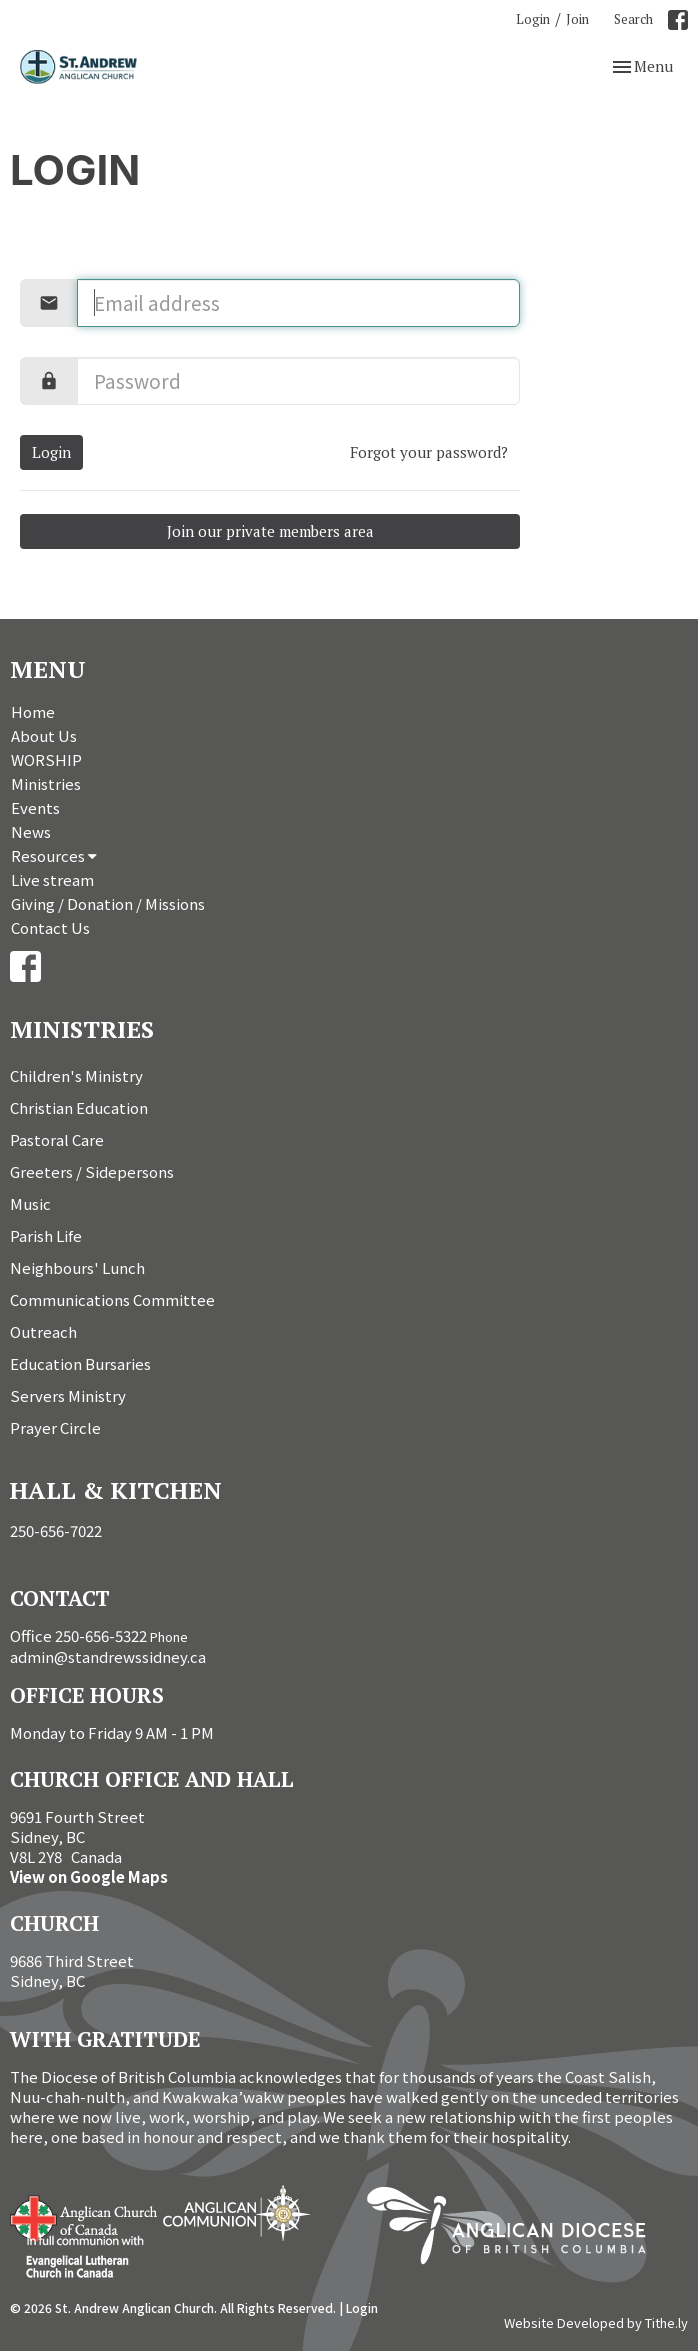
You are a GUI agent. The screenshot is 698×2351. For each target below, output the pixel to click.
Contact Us (50, 927)
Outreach (43, 1331)
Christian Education (79, 1107)
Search (633, 19)
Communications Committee (112, 1299)
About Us (44, 735)
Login (533, 19)
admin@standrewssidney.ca (108, 1656)
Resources (54, 855)
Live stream (52, 879)
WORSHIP (46, 759)
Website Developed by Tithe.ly (596, 2323)
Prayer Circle (55, 1427)
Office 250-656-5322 (78, 1635)
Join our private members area (270, 531)
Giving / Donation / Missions (108, 903)
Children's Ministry (76, 1075)
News (31, 831)
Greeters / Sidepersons (92, 1171)
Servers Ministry (68, 1395)
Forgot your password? (429, 452)
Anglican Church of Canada (84, 2216)
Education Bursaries (80, 1363)
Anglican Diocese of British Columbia (516, 2229)
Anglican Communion (236, 2212)
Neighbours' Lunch (77, 1267)
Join (577, 19)
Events (35, 807)
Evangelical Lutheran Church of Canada (77, 2258)
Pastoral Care (57, 1139)
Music (30, 1203)
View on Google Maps (89, 1876)
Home (33, 711)
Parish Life (46, 1235)
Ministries (46, 783)
